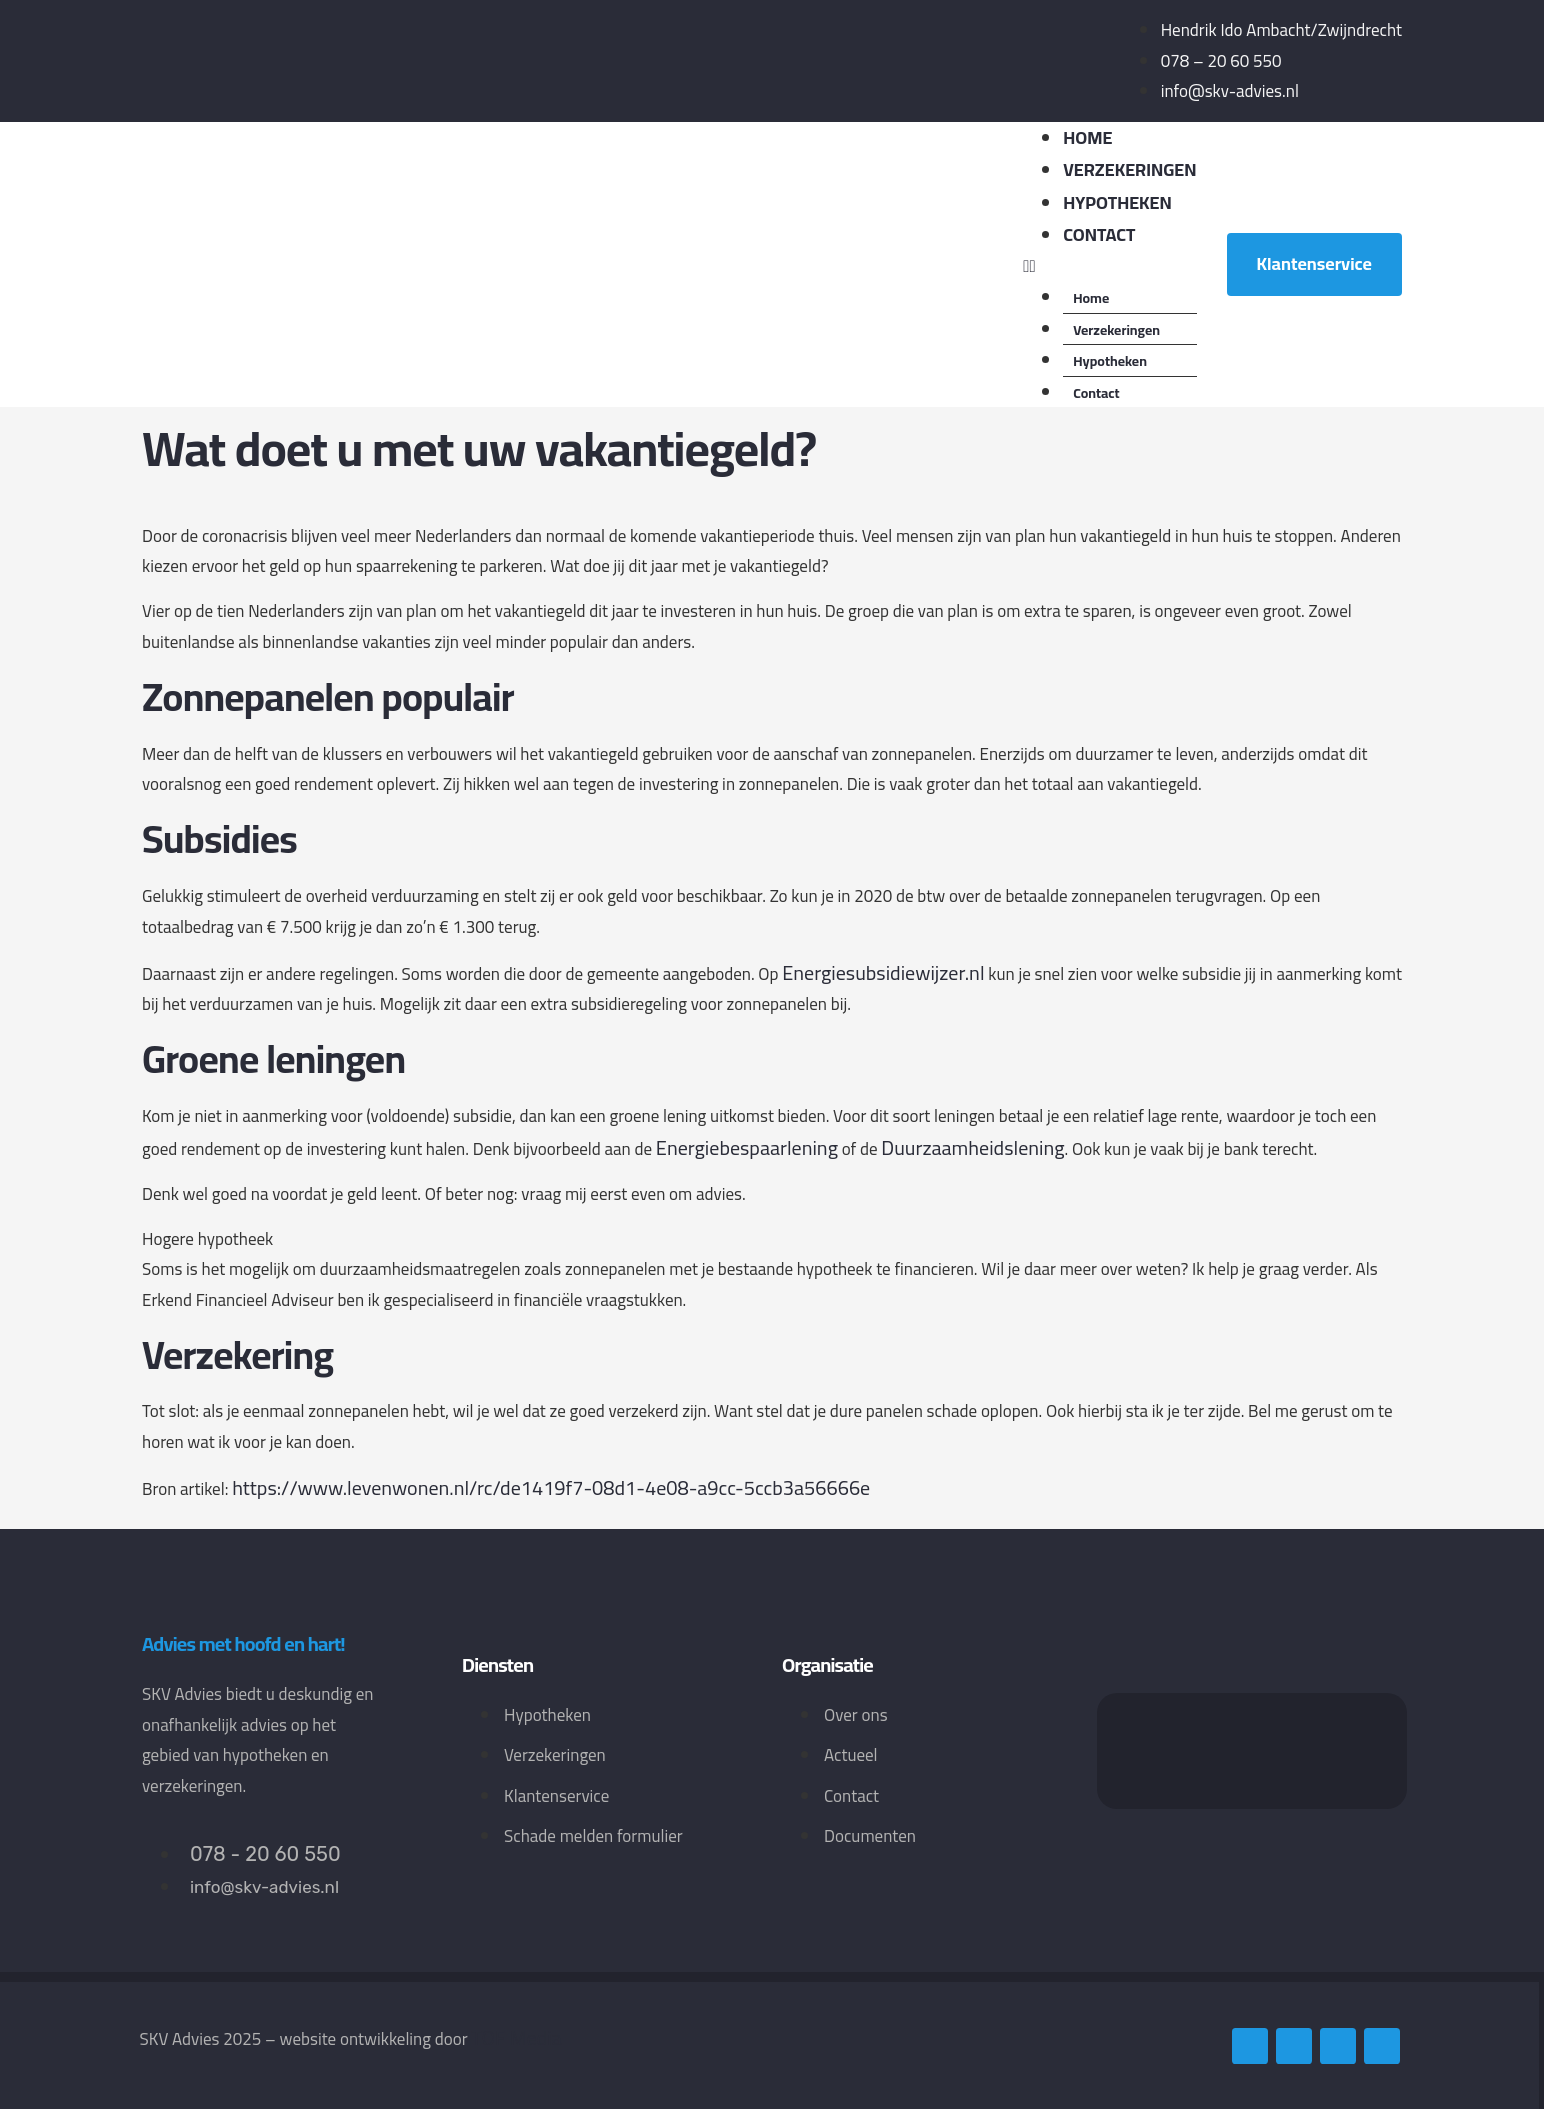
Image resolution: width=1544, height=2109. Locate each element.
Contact (1099, 234)
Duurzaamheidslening (972, 1147)
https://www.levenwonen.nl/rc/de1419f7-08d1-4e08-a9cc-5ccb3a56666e (551, 1487)
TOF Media (516, 2037)
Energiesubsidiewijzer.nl (883, 972)
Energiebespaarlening (747, 1147)
